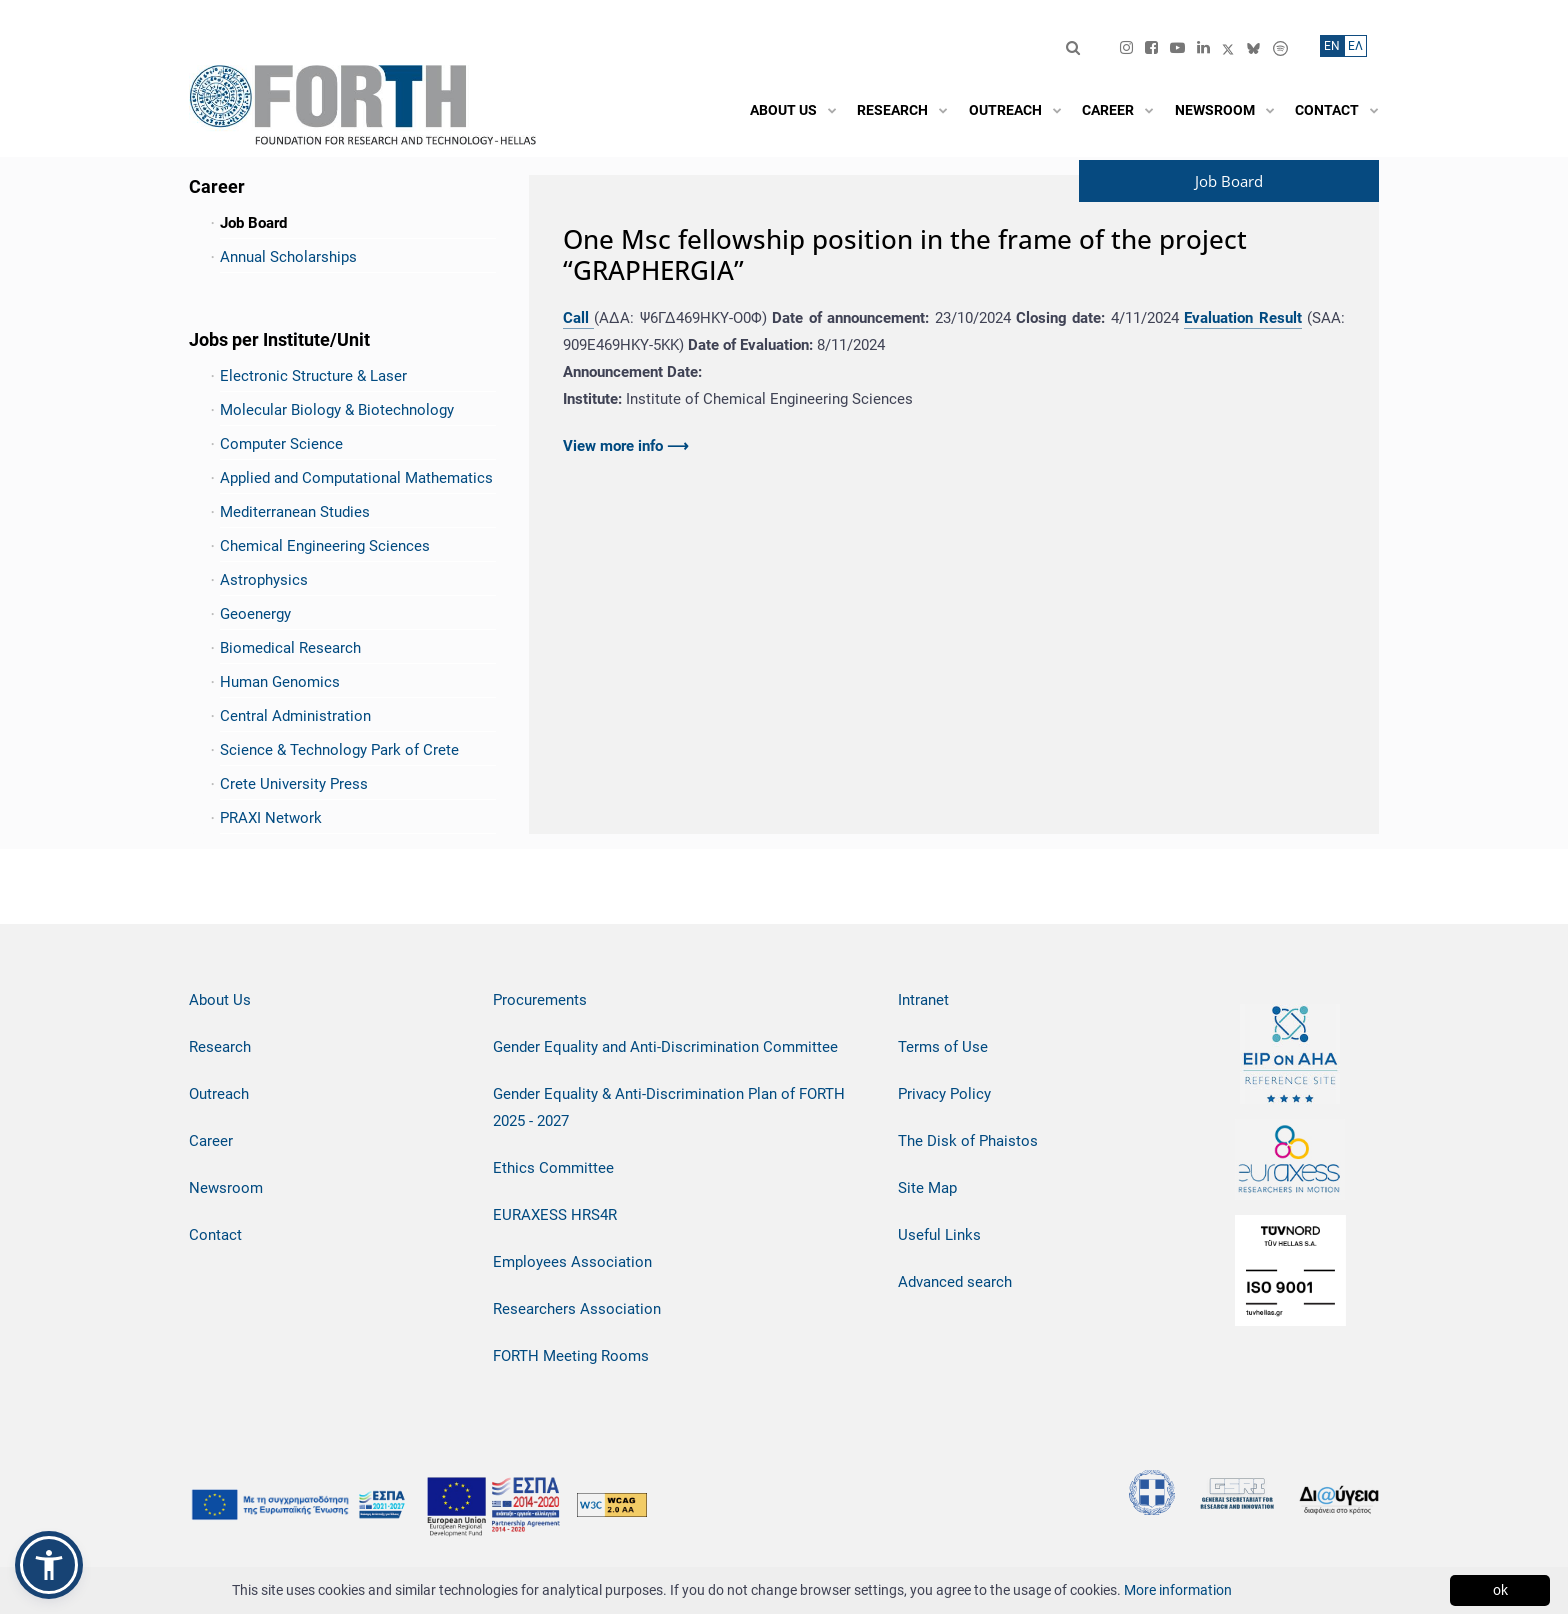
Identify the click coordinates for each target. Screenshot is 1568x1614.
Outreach (219, 1094)
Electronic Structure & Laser (313, 376)
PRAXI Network (271, 818)
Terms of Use (943, 1047)
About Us (220, 1000)
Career (211, 1141)
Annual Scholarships (288, 257)
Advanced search (955, 1282)
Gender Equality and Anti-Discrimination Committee (665, 1047)
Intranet (923, 1000)
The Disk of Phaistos (968, 1141)
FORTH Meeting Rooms (571, 1356)
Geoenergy (255, 614)
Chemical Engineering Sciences (325, 546)
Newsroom (226, 1188)
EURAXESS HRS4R (555, 1215)
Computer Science (281, 444)
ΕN (1332, 46)
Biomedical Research (290, 648)
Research (220, 1047)
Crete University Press (294, 784)
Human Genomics (280, 682)
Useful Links (939, 1235)
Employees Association (572, 1262)
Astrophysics (264, 580)
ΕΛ (1355, 46)
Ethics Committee (553, 1168)
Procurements (540, 1000)
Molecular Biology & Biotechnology (337, 410)
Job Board (253, 223)
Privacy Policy (944, 1094)
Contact (215, 1235)
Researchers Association (577, 1309)
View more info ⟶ (626, 446)
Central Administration (295, 716)
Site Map (927, 1188)
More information (1178, 1590)
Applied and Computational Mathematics (356, 478)
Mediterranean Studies (295, 512)
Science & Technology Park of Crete (339, 750)
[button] (49, 1565)
